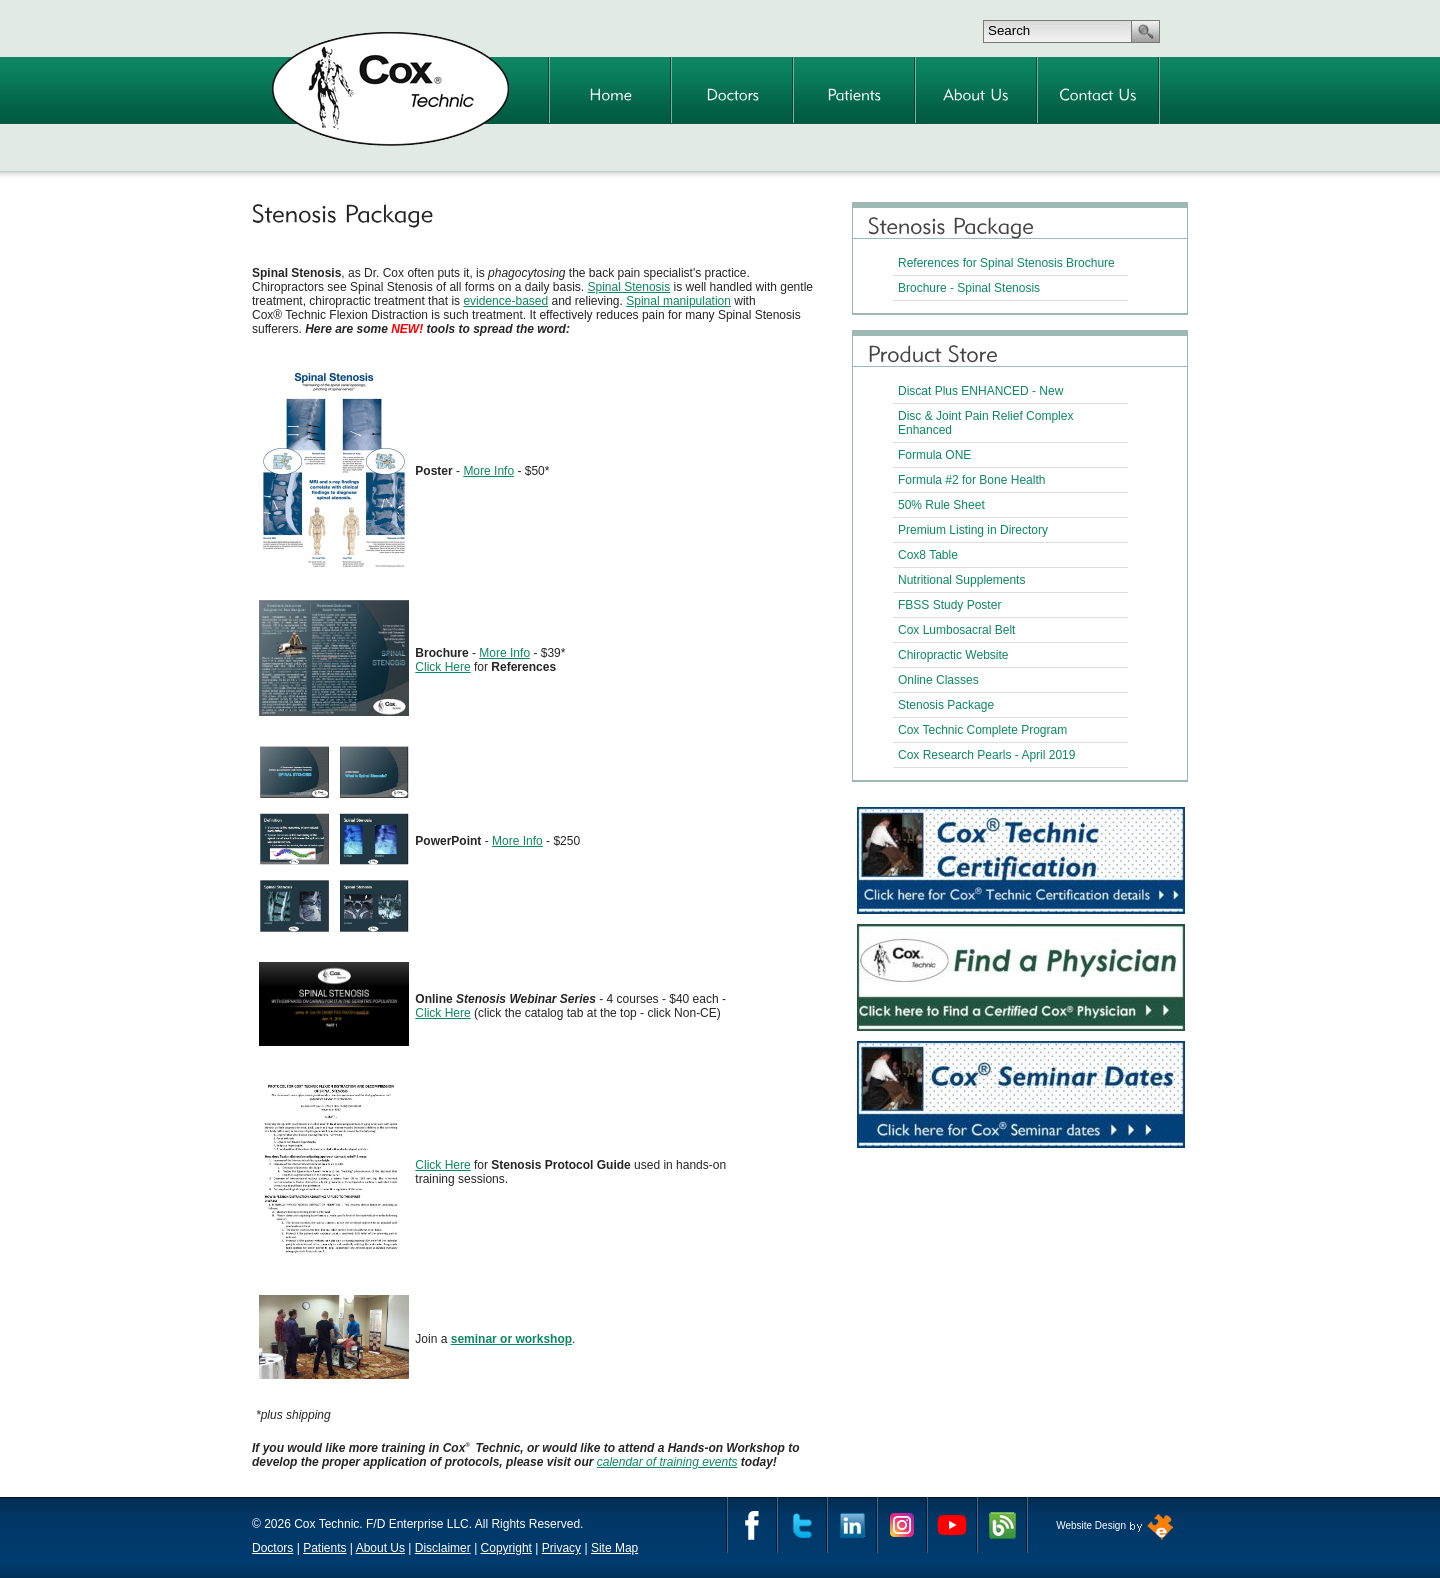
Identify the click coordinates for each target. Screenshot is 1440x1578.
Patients (324, 1548)
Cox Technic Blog (1002, 1525)
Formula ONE (934, 455)
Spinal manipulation (678, 301)
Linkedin (852, 1525)
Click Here (442, 667)
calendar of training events (667, 1462)
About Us (380, 1548)
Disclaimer (443, 1548)
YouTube (952, 1525)
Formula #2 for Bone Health (971, 480)
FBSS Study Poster (949, 605)
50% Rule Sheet (941, 505)
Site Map (614, 1548)
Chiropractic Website (953, 655)
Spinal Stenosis (629, 287)
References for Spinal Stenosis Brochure (1006, 263)
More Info (488, 471)
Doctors (272, 1548)
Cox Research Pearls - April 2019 (986, 755)
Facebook (752, 1525)
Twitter (802, 1525)
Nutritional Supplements (961, 580)
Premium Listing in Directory (973, 530)
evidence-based (505, 301)
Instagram (902, 1525)
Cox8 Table (928, 555)
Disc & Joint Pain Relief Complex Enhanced (985, 423)
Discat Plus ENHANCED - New (980, 391)
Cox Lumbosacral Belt (956, 630)
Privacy (561, 1548)
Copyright (506, 1548)
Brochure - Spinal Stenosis (969, 288)
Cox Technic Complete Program (982, 730)
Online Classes (938, 680)
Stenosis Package (946, 705)
